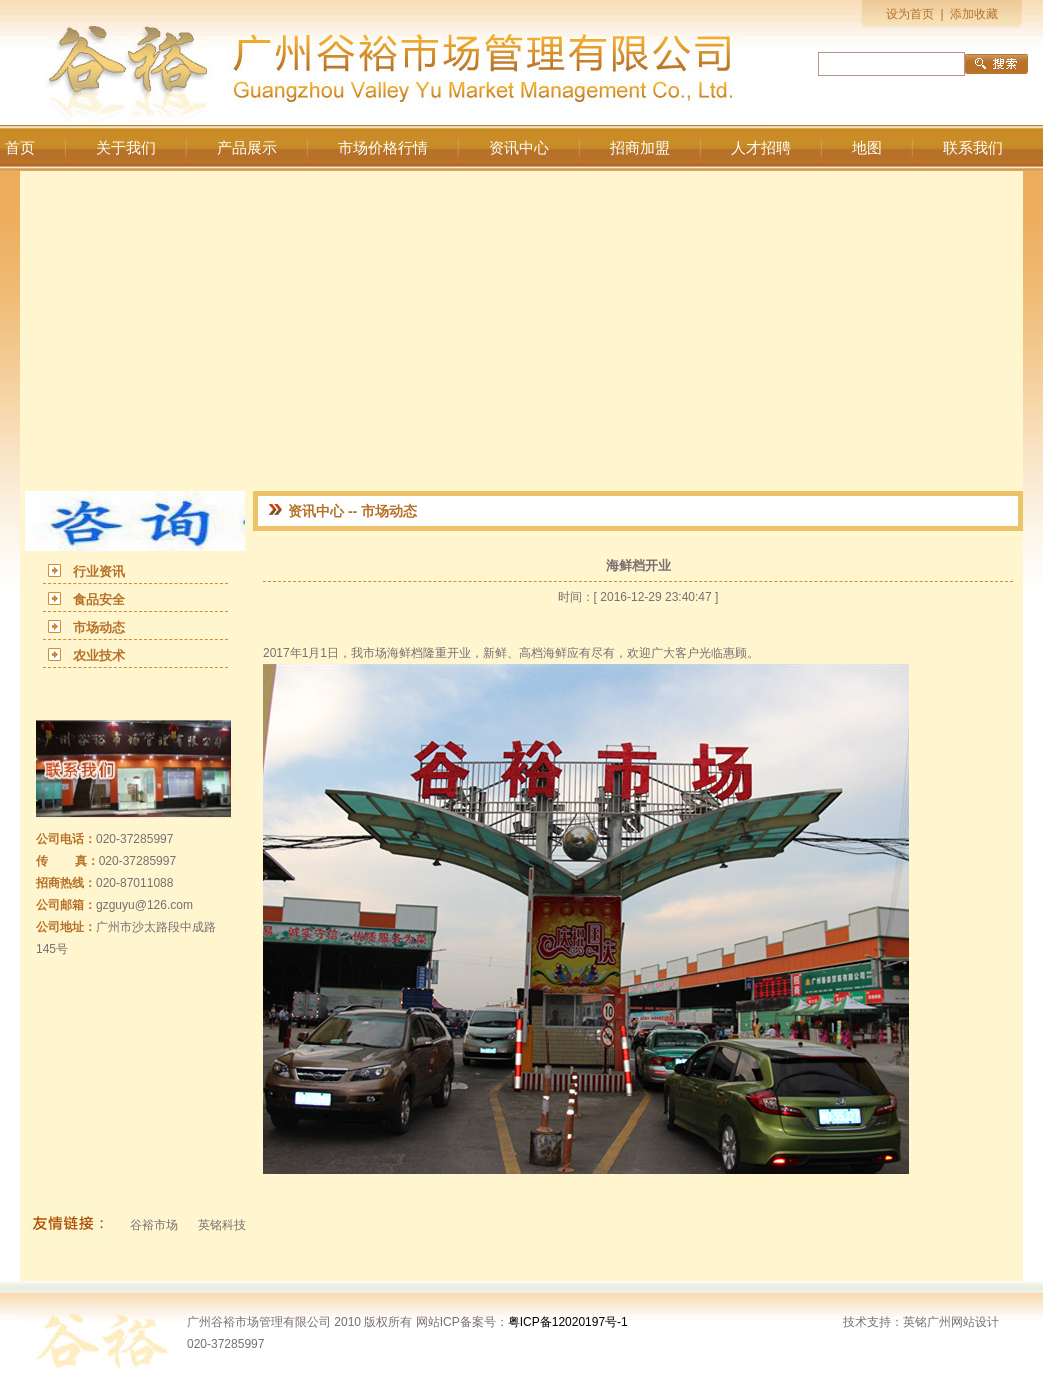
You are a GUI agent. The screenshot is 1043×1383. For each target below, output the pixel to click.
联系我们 (973, 148)
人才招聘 (761, 148)
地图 (867, 148)
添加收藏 (974, 14)
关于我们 (126, 148)
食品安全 (99, 599)
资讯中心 (519, 148)
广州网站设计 (963, 1322)
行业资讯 (99, 571)
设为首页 (910, 14)
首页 (20, 148)
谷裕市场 (154, 1225)
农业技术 (99, 655)
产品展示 (247, 148)
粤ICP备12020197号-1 (568, 1322)
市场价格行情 (383, 148)
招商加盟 (640, 148)
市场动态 (99, 627)
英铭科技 (222, 1225)
